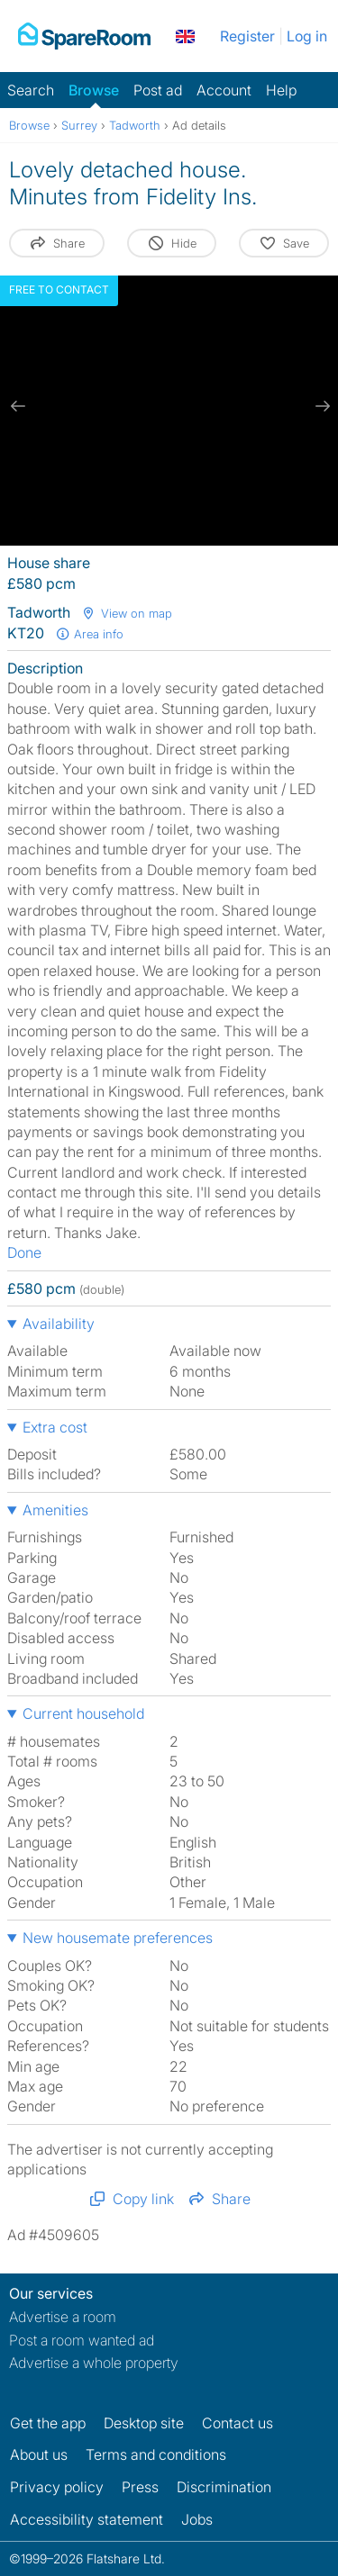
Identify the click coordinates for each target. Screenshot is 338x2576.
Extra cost (55, 1427)
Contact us (237, 2423)
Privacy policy (57, 2487)
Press (140, 2487)
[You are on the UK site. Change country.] (185, 36)
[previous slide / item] (18, 406)
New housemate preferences (118, 1938)
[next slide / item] (320, 406)
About (39, 2454)
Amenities (55, 1510)
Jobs (197, 2519)
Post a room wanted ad (81, 2340)
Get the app (48, 2423)
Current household (83, 1713)
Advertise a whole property (93, 2363)
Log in (307, 36)
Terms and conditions (156, 2454)
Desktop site (144, 2423)
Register (247, 36)
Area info (89, 634)
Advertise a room (62, 2317)
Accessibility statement (86, 2519)
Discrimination (224, 2487)
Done (24, 1252)
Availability (59, 1324)
